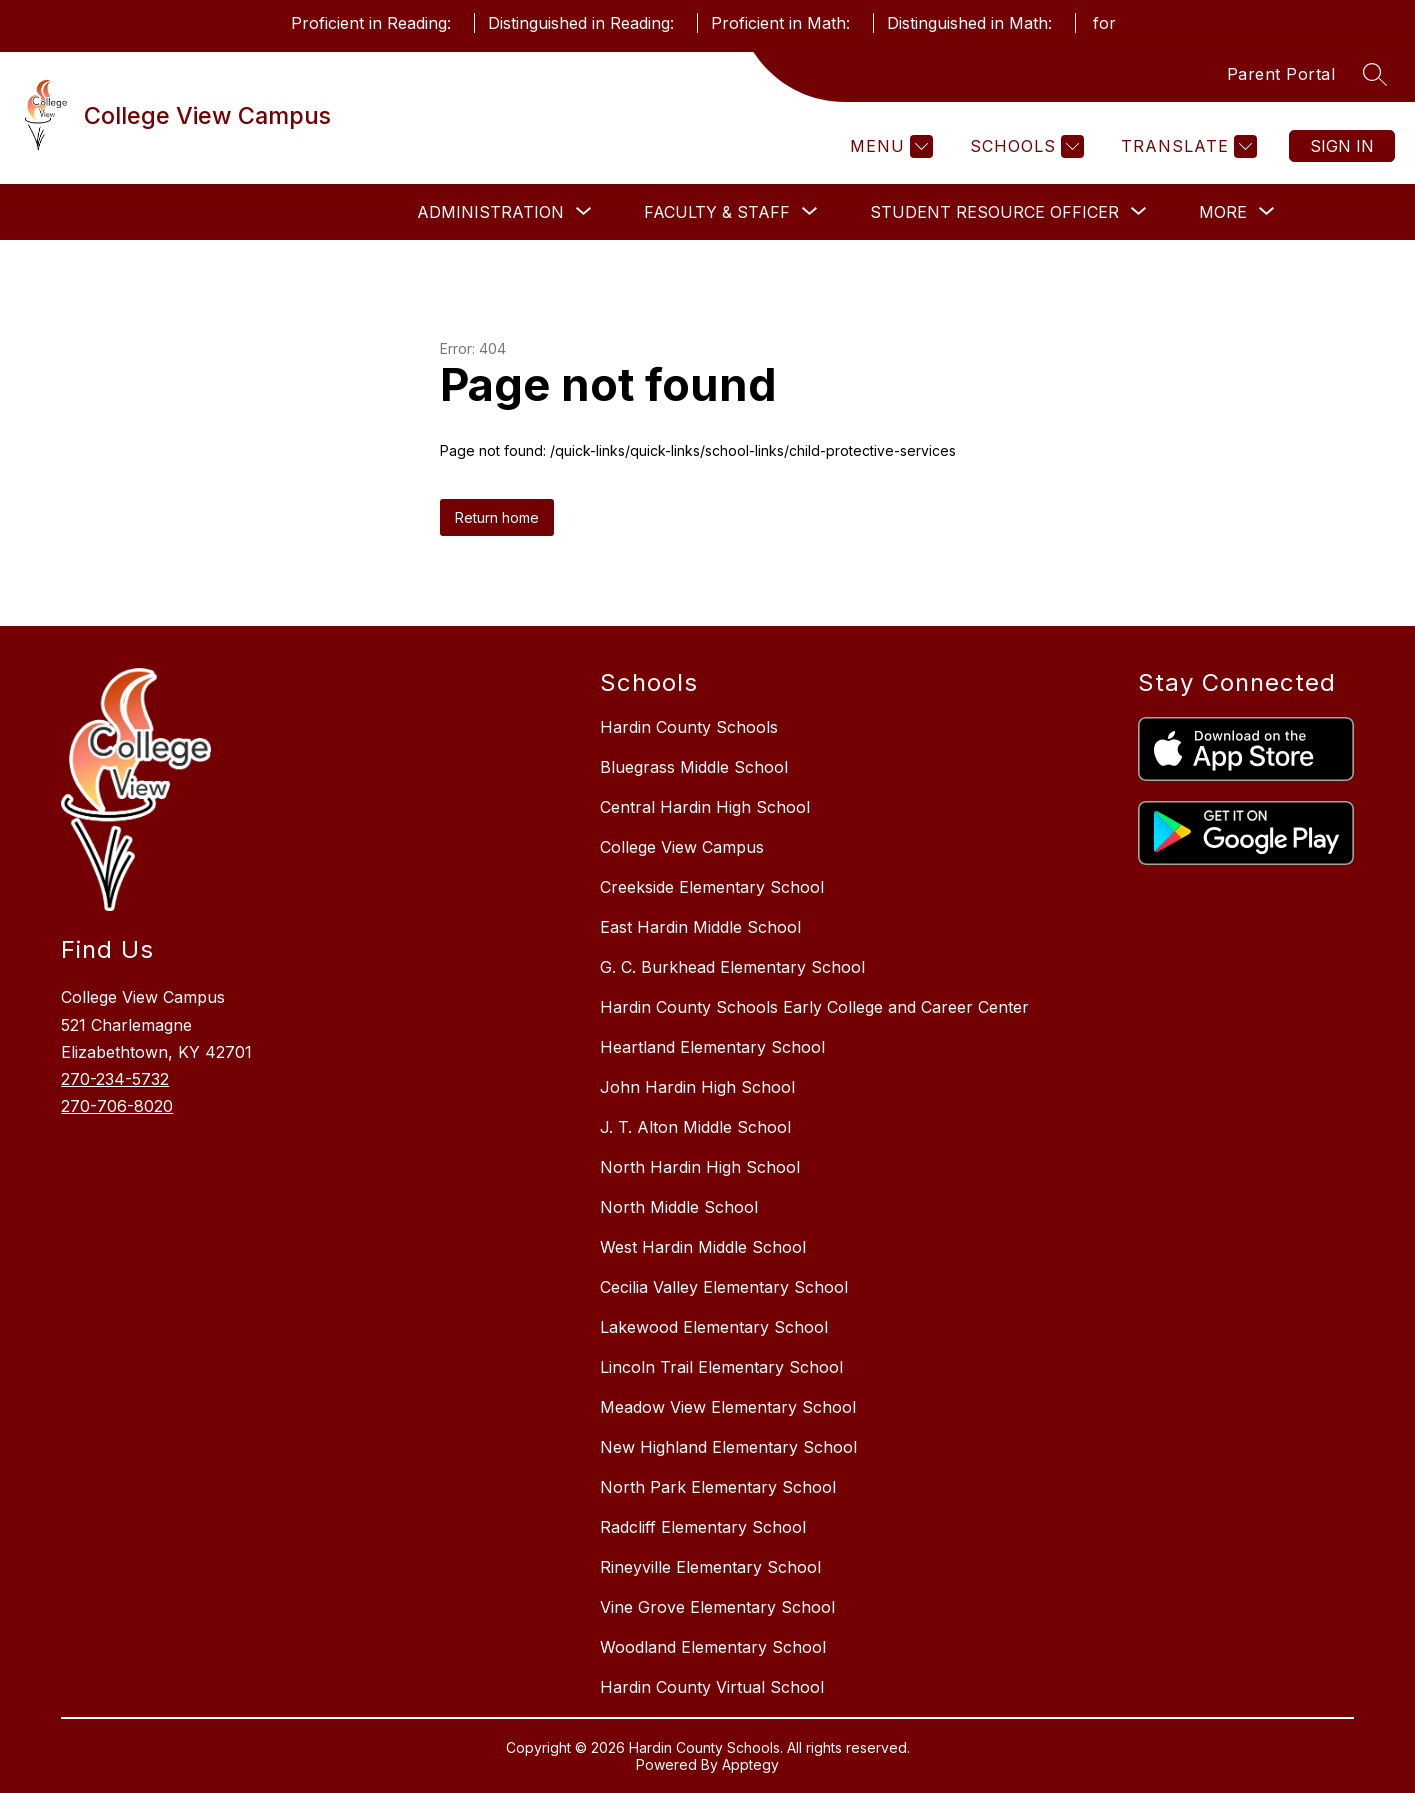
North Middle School (679, 1207)
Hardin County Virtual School (712, 1687)
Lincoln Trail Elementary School (721, 1367)
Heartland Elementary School (712, 1047)
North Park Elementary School (718, 1487)
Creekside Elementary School (712, 887)
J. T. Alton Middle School (695, 1127)
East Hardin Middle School (700, 927)
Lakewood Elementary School (714, 1327)
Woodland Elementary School (713, 1647)
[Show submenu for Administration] (490, 212)
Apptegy (750, 1764)
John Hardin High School (697, 1087)
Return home (497, 517)
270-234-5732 (115, 1079)
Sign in (1342, 146)
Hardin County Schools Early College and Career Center (814, 1007)
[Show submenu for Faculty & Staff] (717, 212)
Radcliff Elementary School (703, 1527)
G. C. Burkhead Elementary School (732, 967)
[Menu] (889, 146)
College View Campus (682, 847)
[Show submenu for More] (1223, 212)
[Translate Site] (1186, 146)
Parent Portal (1281, 74)
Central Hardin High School (705, 807)
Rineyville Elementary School (710, 1567)
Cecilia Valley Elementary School (724, 1287)
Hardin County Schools (689, 727)
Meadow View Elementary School (728, 1407)
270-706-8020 (117, 1106)
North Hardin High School (700, 1167)
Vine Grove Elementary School (717, 1607)
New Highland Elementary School (728, 1447)
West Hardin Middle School (703, 1247)
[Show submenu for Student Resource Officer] (994, 212)
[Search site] (1375, 74)
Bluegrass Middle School (694, 767)
